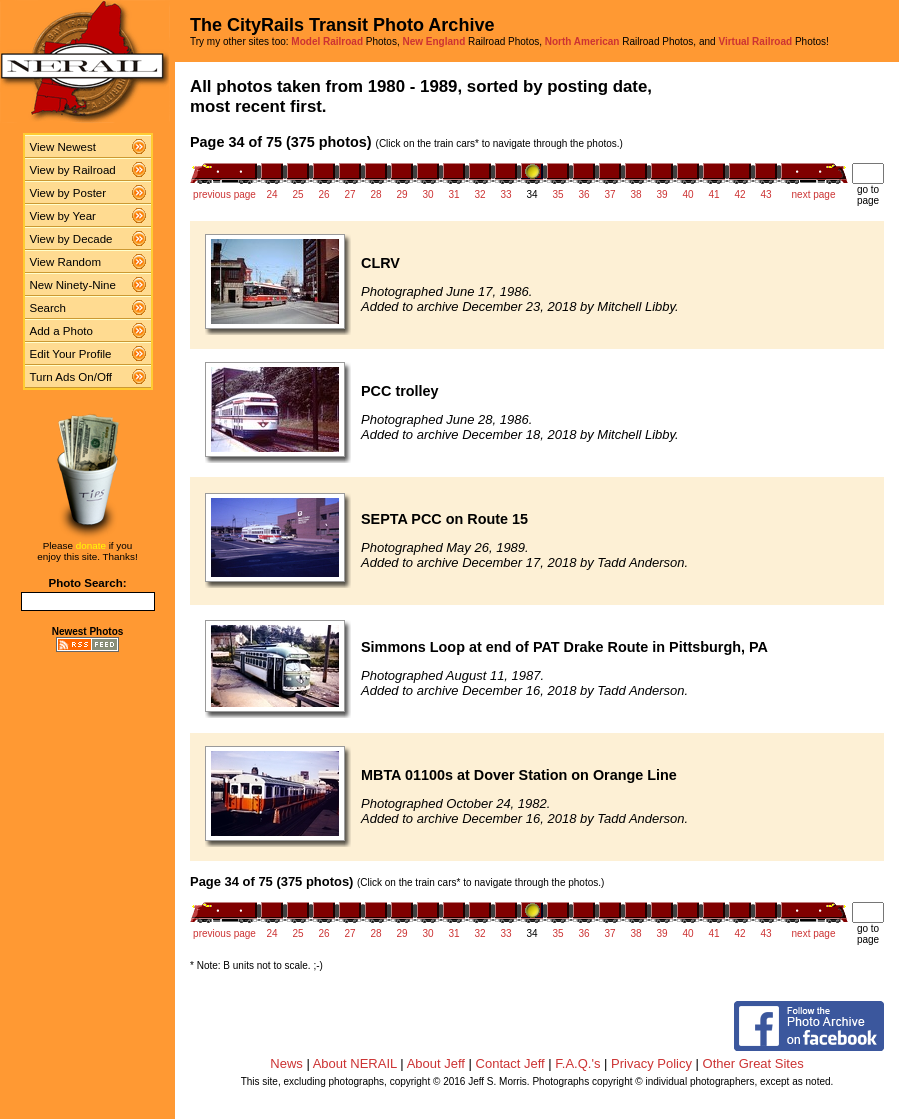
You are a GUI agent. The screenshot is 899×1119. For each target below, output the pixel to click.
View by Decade (71, 239)
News (286, 1063)
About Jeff (436, 1063)
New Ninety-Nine (73, 285)
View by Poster (68, 193)
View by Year (63, 216)
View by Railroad (73, 170)
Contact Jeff (510, 1063)
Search (48, 308)
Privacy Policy (651, 1063)
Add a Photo (61, 331)
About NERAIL (355, 1063)
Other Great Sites (753, 1063)
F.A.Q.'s (577, 1063)
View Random (65, 262)
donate (91, 545)
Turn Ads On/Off (71, 377)
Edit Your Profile (71, 354)
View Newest (63, 147)
